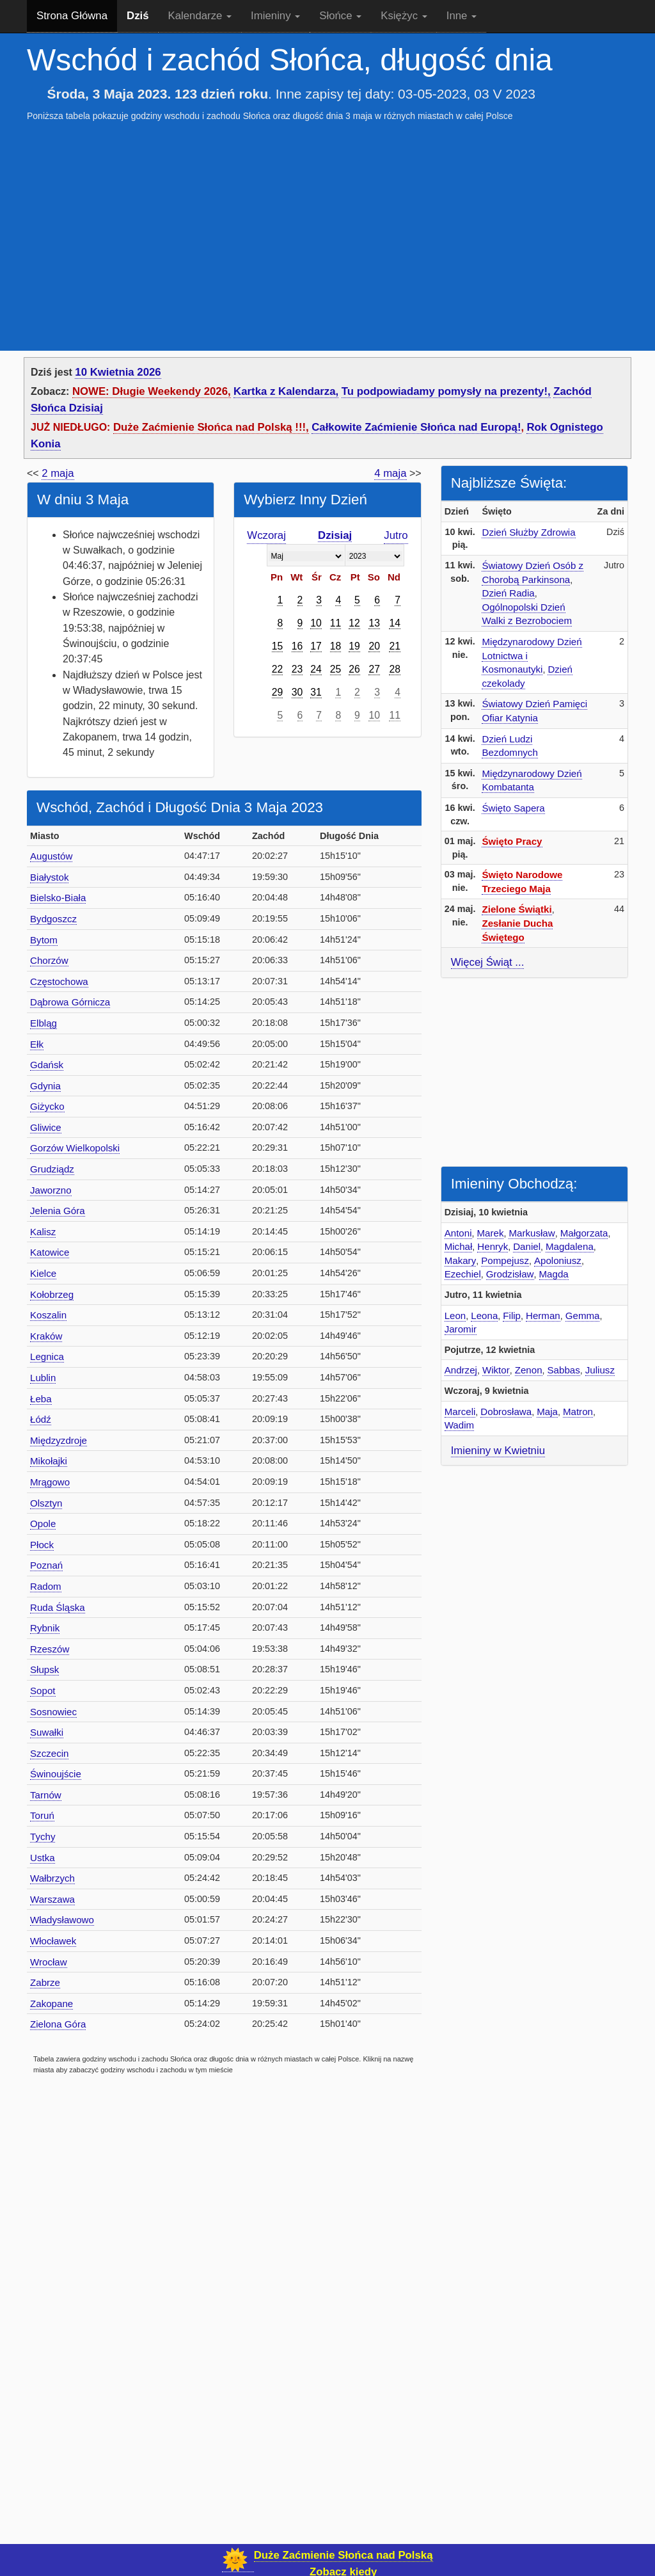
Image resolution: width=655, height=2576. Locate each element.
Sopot (43, 1690)
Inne (461, 16)
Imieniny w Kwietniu (498, 1450)
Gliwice (45, 1127)
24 (316, 669)
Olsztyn (46, 1503)
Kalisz (43, 1231)
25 (336, 669)
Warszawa (52, 1899)
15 (277, 646)
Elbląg (43, 1023)
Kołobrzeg (52, 1294)
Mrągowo (50, 1481)
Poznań (46, 1565)
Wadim (459, 1425)
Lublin (43, 1377)
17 (316, 646)
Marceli (460, 1411)
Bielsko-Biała (58, 897)
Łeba (41, 1398)
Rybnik (44, 1627)
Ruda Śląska (57, 1607)
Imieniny (275, 16)
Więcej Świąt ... (488, 962)
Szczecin (49, 1753)
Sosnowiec (53, 1711)
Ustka (42, 1857)
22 (277, 669)
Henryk (492, 1246)
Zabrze (45, 1982)
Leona (484, 1315)
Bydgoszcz (53, 918)
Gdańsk (46, 1064)
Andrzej (461, 1369)
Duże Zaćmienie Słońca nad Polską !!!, (211, 427)
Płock (42, 1544)
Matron (578, 1411)
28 (394, 669)
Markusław (532, 1233)
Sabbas (564, 1369)
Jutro (395, 535)
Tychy (42, 1836)
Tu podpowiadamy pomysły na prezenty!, (446, 391)
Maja (547, 1411)
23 (297, 669)
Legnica (47, 1356)
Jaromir (461, 1329)
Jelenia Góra (57, 1210)
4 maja (390, 473)
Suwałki (46, 1732)
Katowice (49, 1252)
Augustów (51, 856)
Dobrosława (506, 1411)
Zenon (528, 1369)
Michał (459, 1246)
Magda (554, 1273)
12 (354, 623)
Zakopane (51, 2003)
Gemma (582, 1315)
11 (336, 623)
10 (316, 623)
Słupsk (44, 1669)
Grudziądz (52, 1169)
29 (277, 692)
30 (297, 692)
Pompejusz (505, 1260)
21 (394, 646)
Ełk (36, 1044)
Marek (490, 1233)
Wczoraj (266, 535)
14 (394, 623)
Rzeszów (49, 1649)
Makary (461, 1260)
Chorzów (49, 960)
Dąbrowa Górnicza (70, 1001)
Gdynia (45, 1085)
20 (374, 646)
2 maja (58, 473)
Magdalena (570, 1246)
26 (354, 669)
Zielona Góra (58, 2024)
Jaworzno (51, 1190)
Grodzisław (510, 1273)
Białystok (49, 877)
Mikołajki (48, 1460)
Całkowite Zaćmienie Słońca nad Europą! (416, 427)
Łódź (40, 1419)
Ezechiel (463, 1273)
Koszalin (48, 1314)
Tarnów (45, 1794)
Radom (45, 1586)
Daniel (527, 1246)
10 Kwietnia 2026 (118, 372)
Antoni (458, 1233)
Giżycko (47, 1106)
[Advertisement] (327, 224)
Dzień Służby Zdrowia (528, 532)
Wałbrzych (52, 1878)
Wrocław (48, 1961)
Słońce (340, 16)
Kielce (43, 1273)
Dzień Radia (508, 593)
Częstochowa (59, 981)
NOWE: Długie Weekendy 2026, (151, 391)
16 (297, 646)
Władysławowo (62, 1919)
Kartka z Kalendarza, (285, 391)
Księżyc (404, 16)
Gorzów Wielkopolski (75, 1147)
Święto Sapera (513, 808)
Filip (512, 1315)
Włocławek (53, 1940)
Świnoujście (55, 1773)
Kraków (46, 1336)
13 (374, 623)
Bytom (44, 939)
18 (336, 646)
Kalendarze (200, 16)
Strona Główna (71, 16)
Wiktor (496, 1369)
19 (354, 646)
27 (374, 669)
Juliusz (600, 1369)
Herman (543, 1315)
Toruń (42, 1815)
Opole (43, 1523)
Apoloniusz (557, 1260)
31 (316, 692)
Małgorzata (584, 1233)
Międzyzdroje (58, 1440)
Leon (455, 1315)
